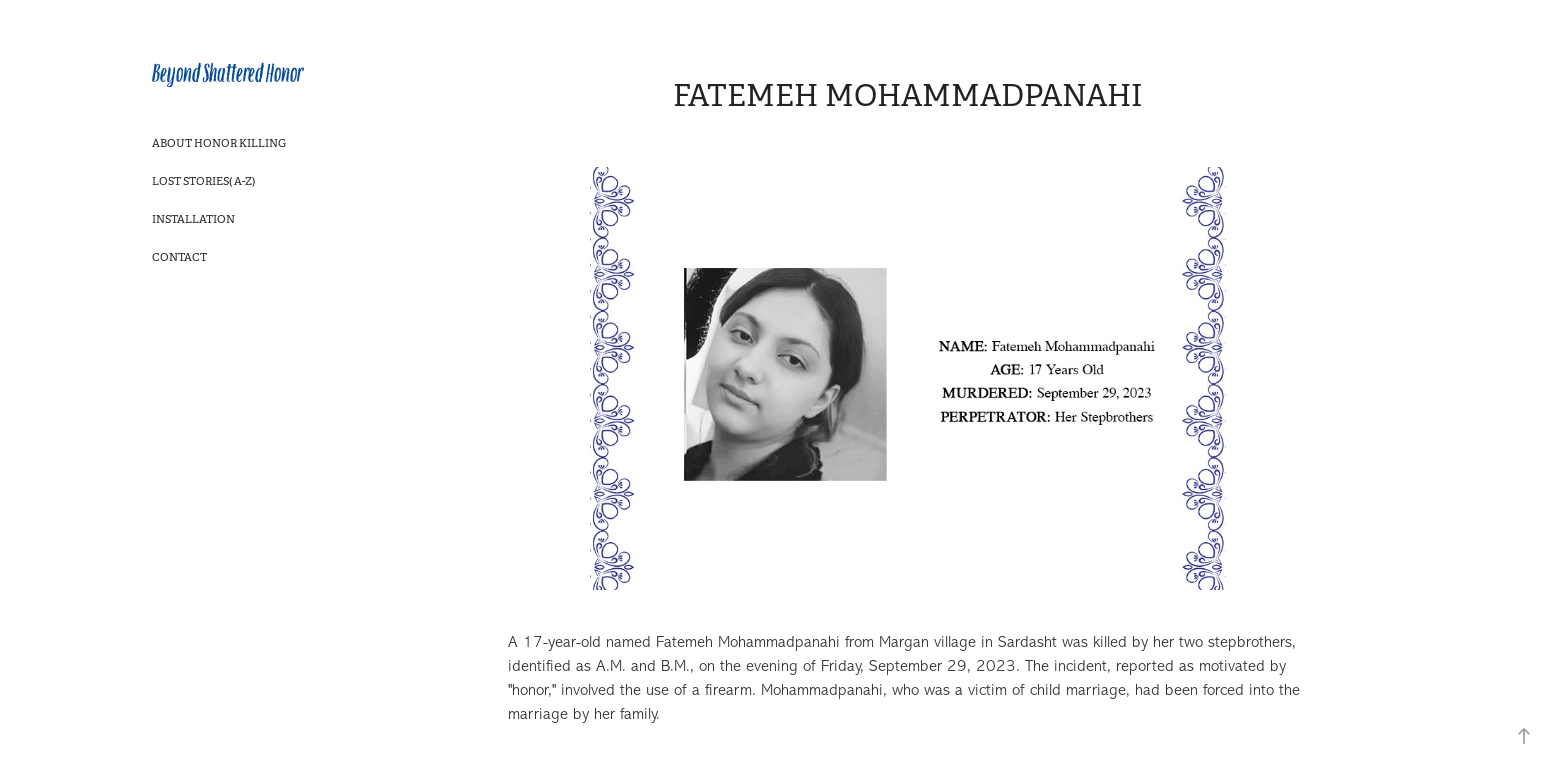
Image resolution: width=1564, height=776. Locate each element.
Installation (193, 219)
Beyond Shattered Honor (227, 73)
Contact (179, 257)
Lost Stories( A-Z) (203, 181)
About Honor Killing (219, 143)
